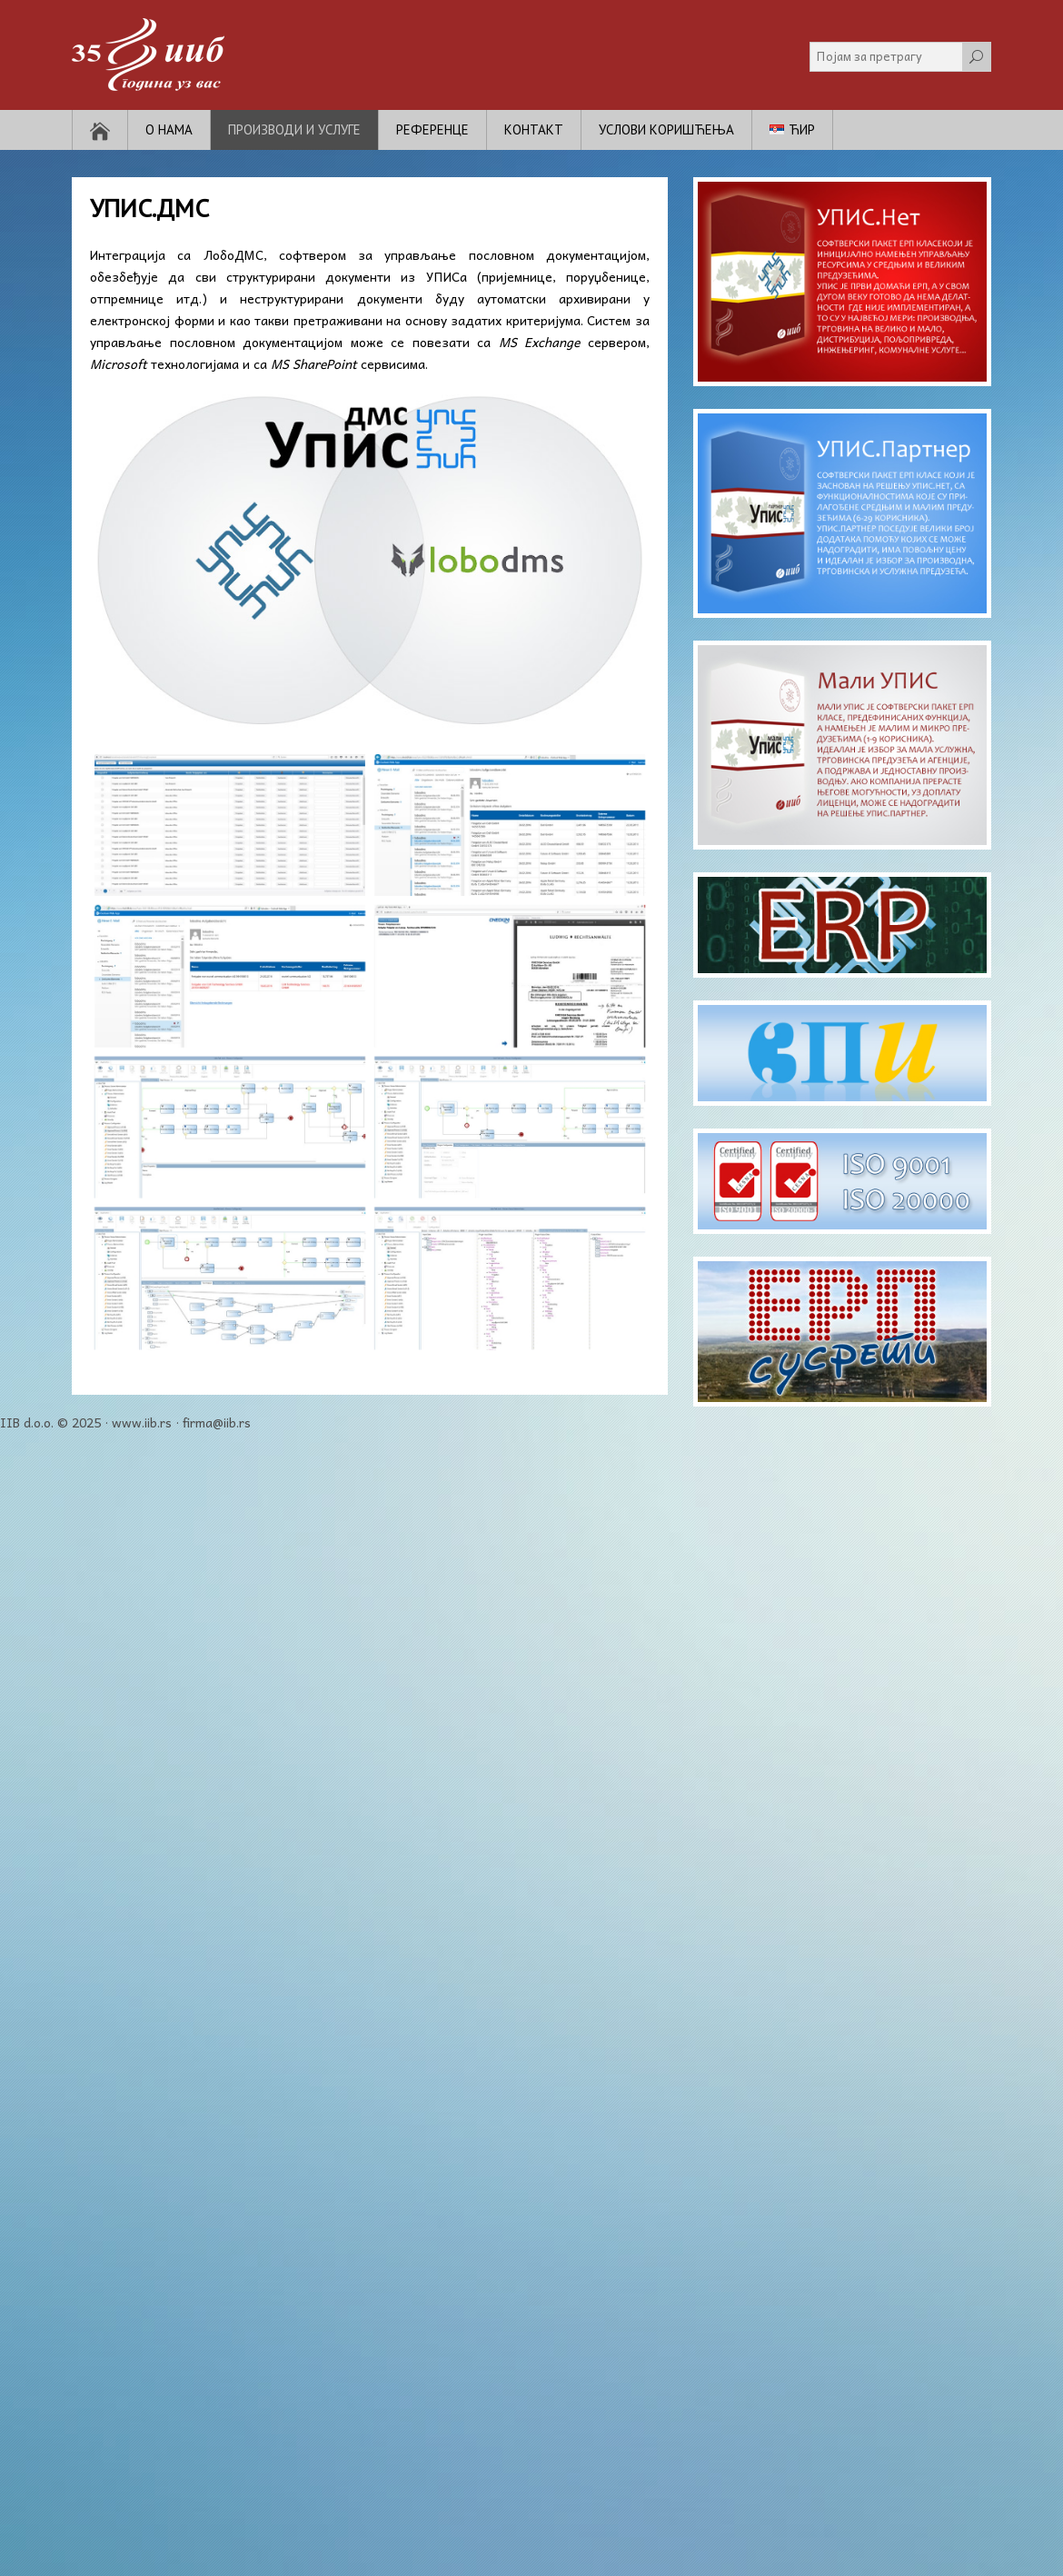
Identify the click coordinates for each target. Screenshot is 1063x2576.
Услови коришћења (666, 129)
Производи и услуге (294, 129)
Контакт (533, 129)
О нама (169, 129)
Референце (432, 129)
